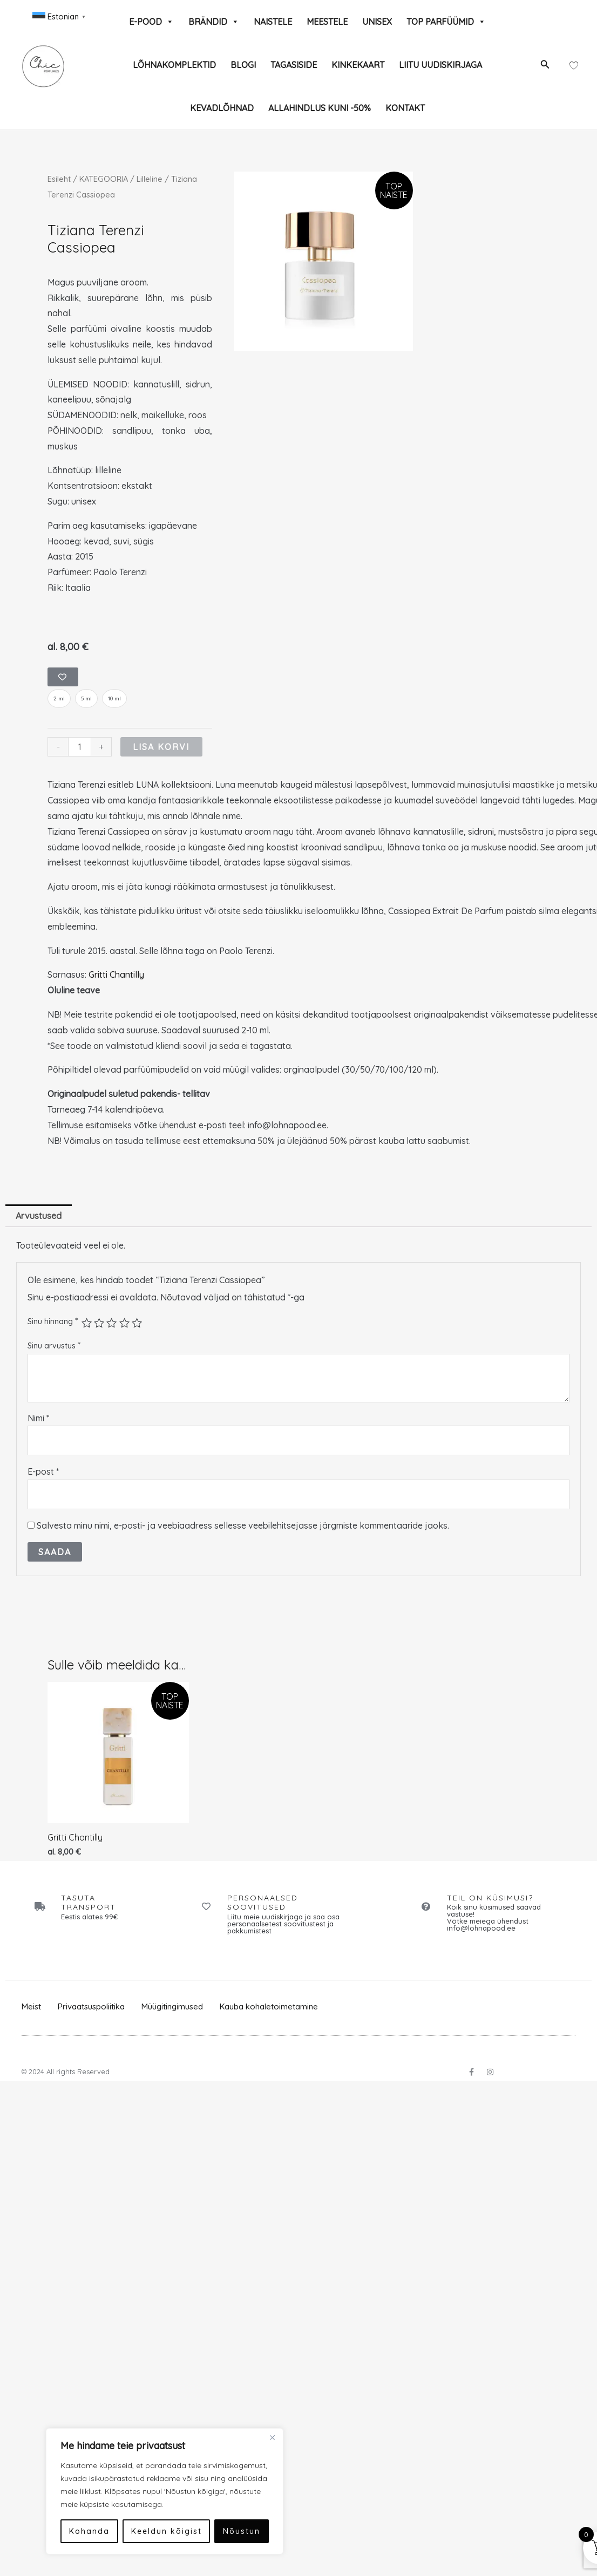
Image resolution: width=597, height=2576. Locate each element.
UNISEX (377, 21)
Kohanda (65, 2531)
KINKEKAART (357, 64)
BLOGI (243, 64)
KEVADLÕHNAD (222, 108)
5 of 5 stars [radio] (137, 1323)
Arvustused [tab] (39, 1216)
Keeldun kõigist (142, 2531)
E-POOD (151, 21)
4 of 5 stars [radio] (124, 1323)
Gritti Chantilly (116, 975)
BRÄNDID (213, 21)
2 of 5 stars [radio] (99, 1323)
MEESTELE (327, 21)
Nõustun (217, 2531)
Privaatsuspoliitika (91, 2007)
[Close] (247, 2437)
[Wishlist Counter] (573, 64)
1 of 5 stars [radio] (87, 1323)
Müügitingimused (172, 2007)
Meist (31, 2007)
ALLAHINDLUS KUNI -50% (319, 108)
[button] (545, 65)
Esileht (59, 179)
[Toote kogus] (79, 747)
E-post (43, 1472)
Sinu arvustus (54, 1346)
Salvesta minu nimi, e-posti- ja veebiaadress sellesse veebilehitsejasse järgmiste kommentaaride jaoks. (243, 1525)
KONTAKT (405, 108)
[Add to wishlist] (63, 677)
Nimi (38, 1418)
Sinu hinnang (53, 1321)
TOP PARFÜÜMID (446, 21)
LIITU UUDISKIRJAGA (440, 64)
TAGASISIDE (293, 64)
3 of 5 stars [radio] (111, 1323)
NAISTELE (273, 21)
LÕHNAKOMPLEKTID (174, 64)
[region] (140, 2491)
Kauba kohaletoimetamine (269, 2007)
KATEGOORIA (103, 179)
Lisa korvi (161, 747)
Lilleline (149, 179)
